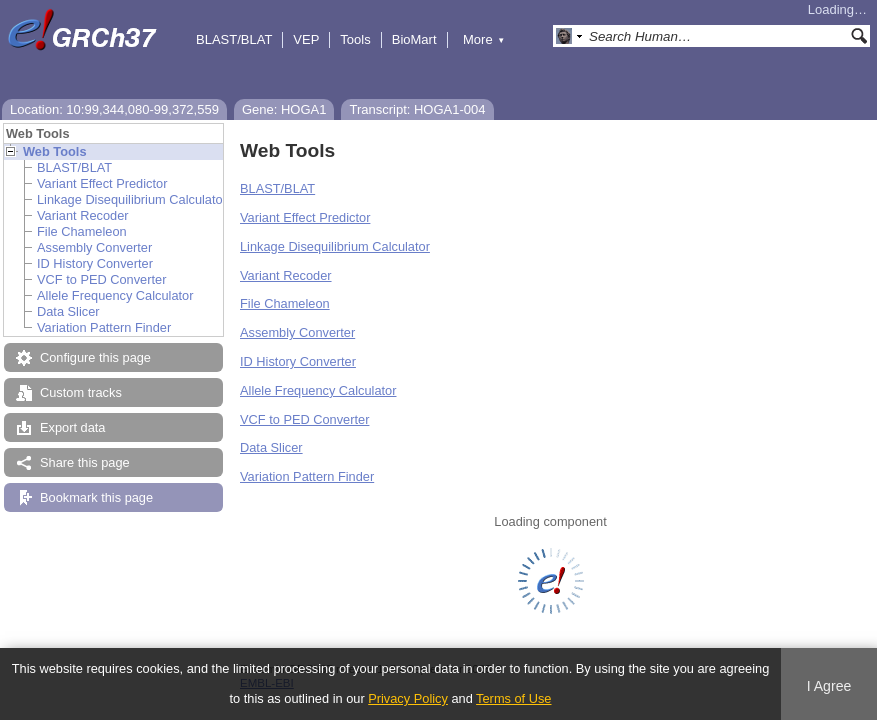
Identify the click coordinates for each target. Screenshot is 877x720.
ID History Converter (95, 263)
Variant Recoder (83, 215)
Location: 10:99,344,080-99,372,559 (114, 109)
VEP (306, 39)
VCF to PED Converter (101, 279)
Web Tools (55, 151)
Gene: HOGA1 (284, 109)
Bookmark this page (96, 497)
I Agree (829, 686)
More (484, 39)
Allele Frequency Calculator (115, 295)
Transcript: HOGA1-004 (417, 109)
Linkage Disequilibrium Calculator (132, 199)
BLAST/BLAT (234, 39)
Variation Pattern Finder (104, 327)
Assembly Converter (94, 247)
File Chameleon (82, 231)
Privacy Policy (408, 698)
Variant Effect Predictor (102, 183)
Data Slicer (68, 311)
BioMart (414, 39)
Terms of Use (513, 698)
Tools (355, 39)
